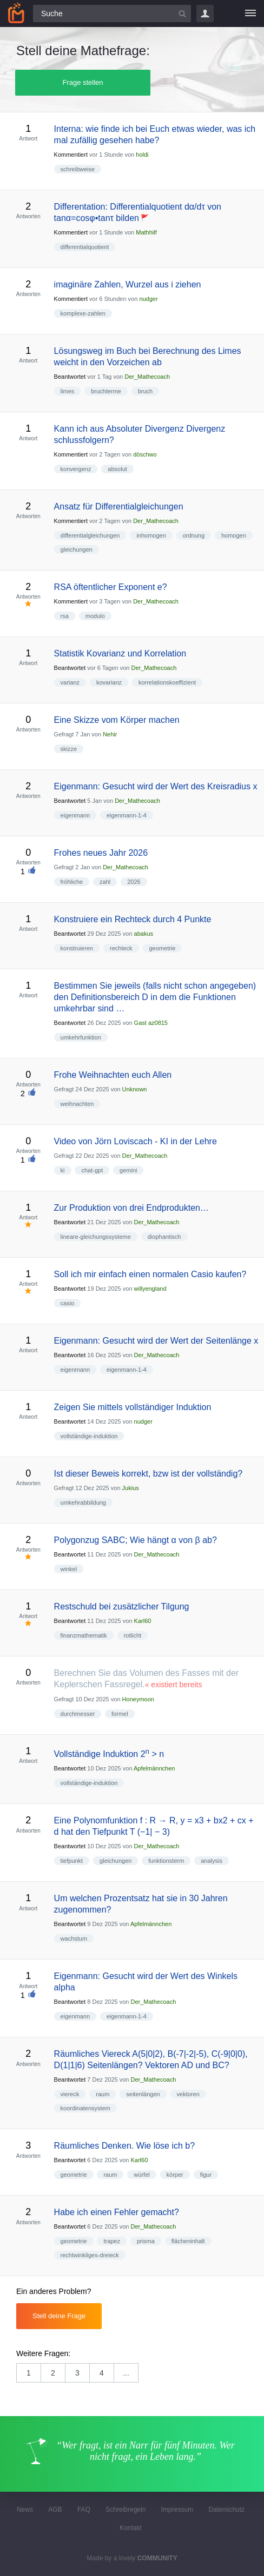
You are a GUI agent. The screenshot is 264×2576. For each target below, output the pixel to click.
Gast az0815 (151, 1022)
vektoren (188, 2094)
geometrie (162, 948)
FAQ (83, 2509)
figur (206, 2174)
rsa (65, 616)
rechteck (121, 948)
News (25, 2509)
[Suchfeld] (112, 13)
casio (68, 1303)
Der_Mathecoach (147, 376)
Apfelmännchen (154, 1768)
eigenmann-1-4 (127, 815)
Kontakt (131, 2528)
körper (175, 2174)
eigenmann (75, 815)
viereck (70, 2094)
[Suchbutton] (182, 13)
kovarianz (109, 682)
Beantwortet (70, 376)
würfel (141, 2174)
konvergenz (76, 469)
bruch (145, 391)
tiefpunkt (72, 1860)
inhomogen (151, 535)
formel (119, 1713)
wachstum (74, 1938)
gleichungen (77, 549)
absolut (117, 469)
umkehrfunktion (81, 1037)
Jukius (130, 1488)
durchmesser (78, 1713)
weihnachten (77, 1104)
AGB (55, 2509)
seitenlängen (143, 2094)
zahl (105, 881)
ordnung (193, 535)
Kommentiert (71, 154)
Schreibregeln (125, 2509)
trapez (111, 2241)
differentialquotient (85, 247)
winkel (69, 1569)
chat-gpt (92, 1170)
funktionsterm (166, 1860)
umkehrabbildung (83, 1502)
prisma (146, 2241)
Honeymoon (138, 1699)
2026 (133, 881)
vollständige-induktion (89, 1436)
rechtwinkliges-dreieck (90, 2255)
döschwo (144, 454)
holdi (142, 154)
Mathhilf (146, 232)
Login (205, 13)
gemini (128, 1170)
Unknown (134, 1089)
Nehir (110, 734)
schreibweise (78, 169)
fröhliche (72, 881)
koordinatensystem (85, 2108)
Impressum (177, 2509)
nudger (148, 299)
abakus (143, 933)
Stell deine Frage (58, 2316)
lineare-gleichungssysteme (96, 1236)
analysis (211, 1860)
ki (63, 1170)
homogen (233, 535)
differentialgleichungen (90, 535)
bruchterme (106, 391)
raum (102, 2094)
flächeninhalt (188, 2241)
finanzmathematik (84, 1635)
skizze (69, 749)
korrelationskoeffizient (167, 682)
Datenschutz (226, 2509)
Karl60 (142, 1621)
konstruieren (77, 948)
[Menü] (250, 13)
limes (68, 391)
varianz (70, 682)
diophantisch (164, 1236)
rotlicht (132, 1635)
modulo (95, 616)
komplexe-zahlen (83, 313)
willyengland (150, 1288)
